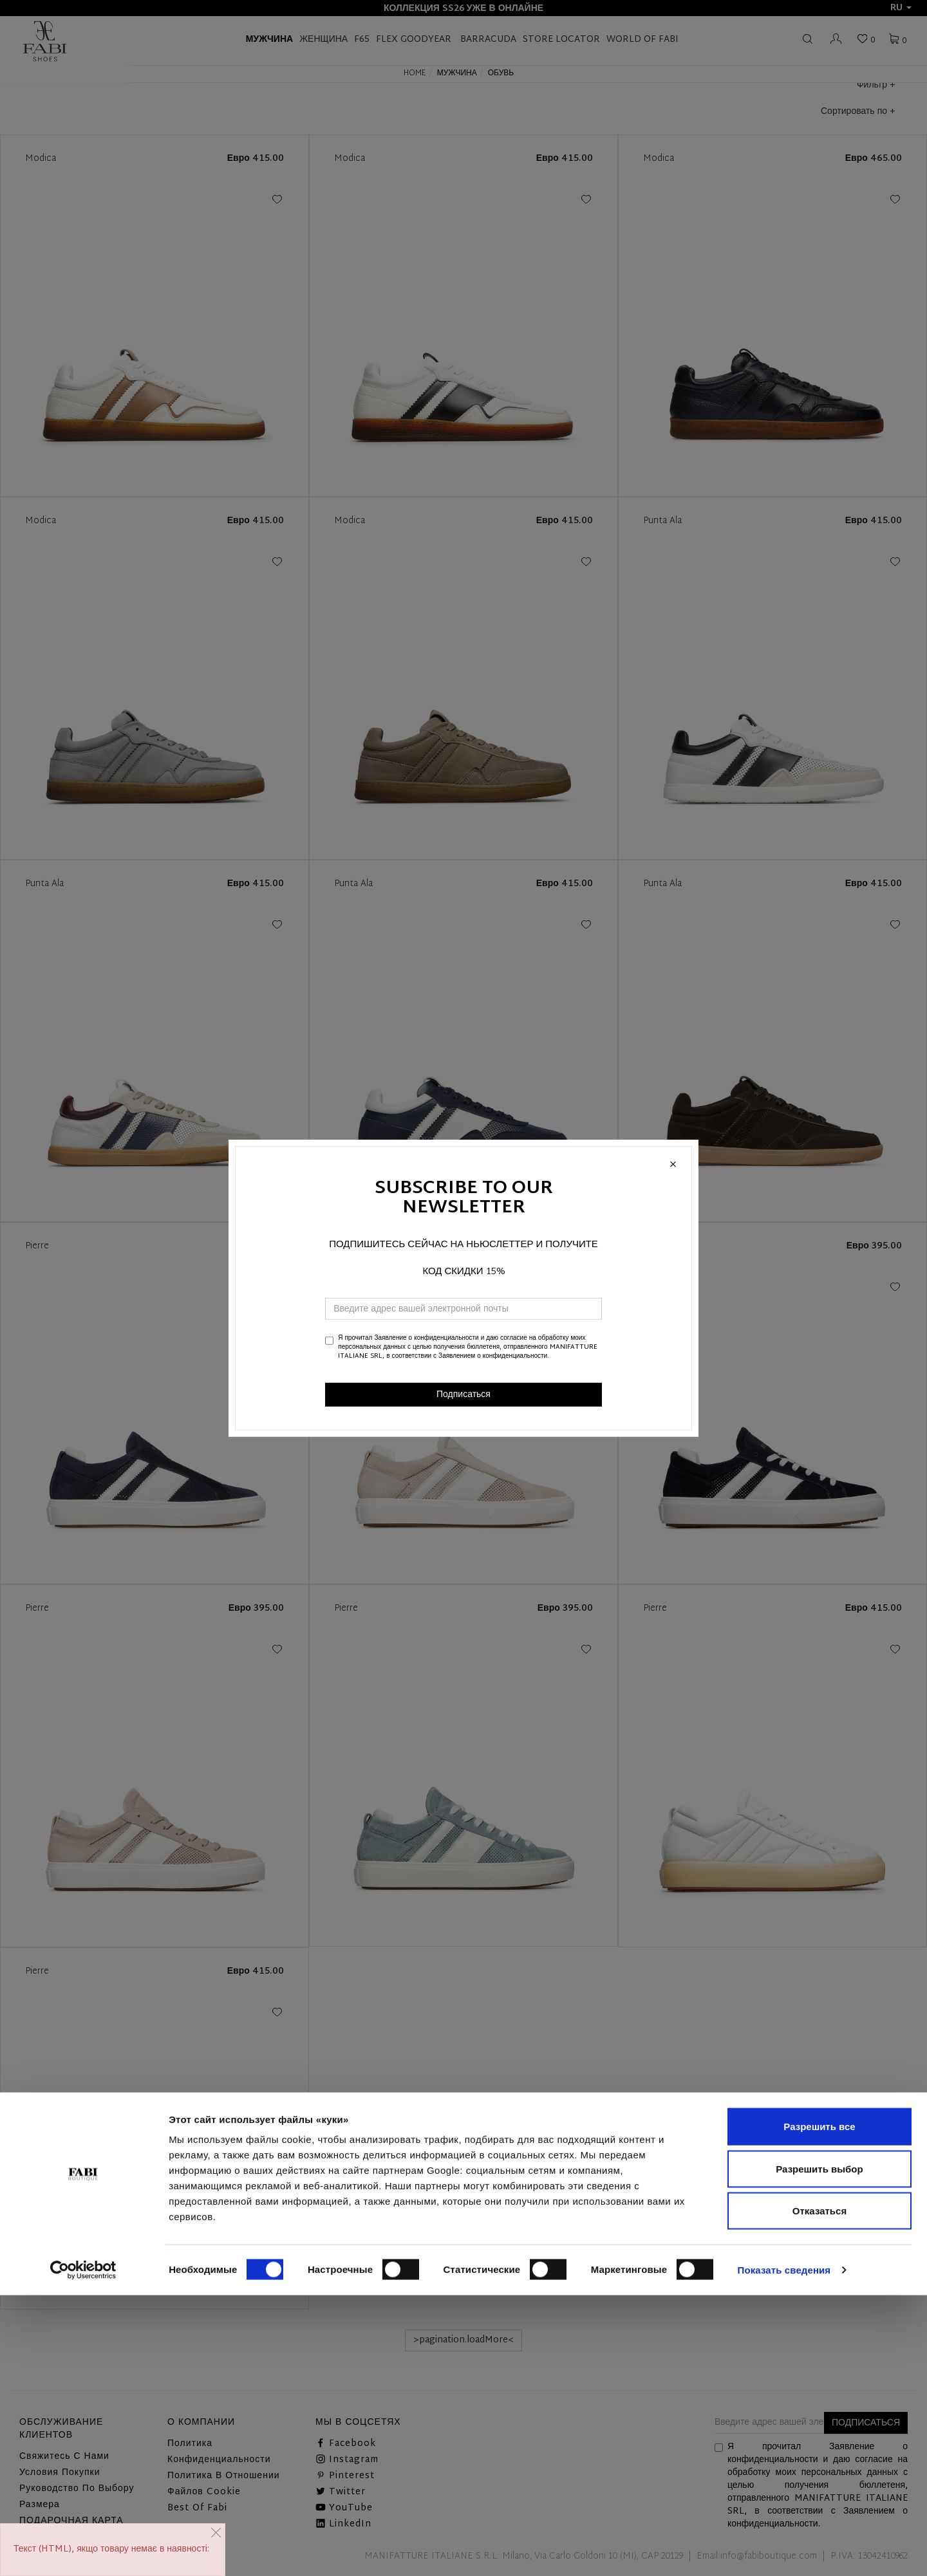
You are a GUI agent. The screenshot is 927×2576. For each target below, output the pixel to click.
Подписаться (463, 1394)
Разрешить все (819, 2407)
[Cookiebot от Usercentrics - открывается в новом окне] (83, 2551)
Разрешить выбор (819, 2449)
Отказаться (819, 2491)
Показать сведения (784, 2550)
